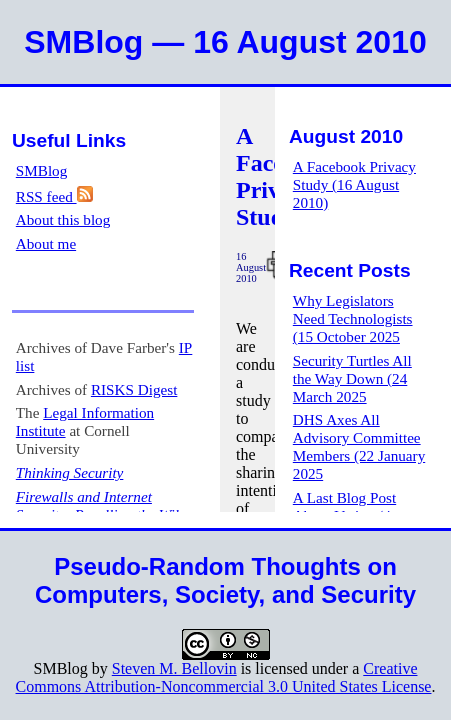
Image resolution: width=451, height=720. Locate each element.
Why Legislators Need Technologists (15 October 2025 (353, 318)
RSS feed (54, 196)
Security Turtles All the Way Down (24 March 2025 (352, 378)
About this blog (63, 219)
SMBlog (42, 170)
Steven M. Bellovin (174, 668)
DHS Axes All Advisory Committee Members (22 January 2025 (359, 446)
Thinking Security (70, 472)
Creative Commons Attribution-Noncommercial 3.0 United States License (224, 677)
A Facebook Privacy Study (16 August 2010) (354, 184)
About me (46, 243)
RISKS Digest (134, 389)
